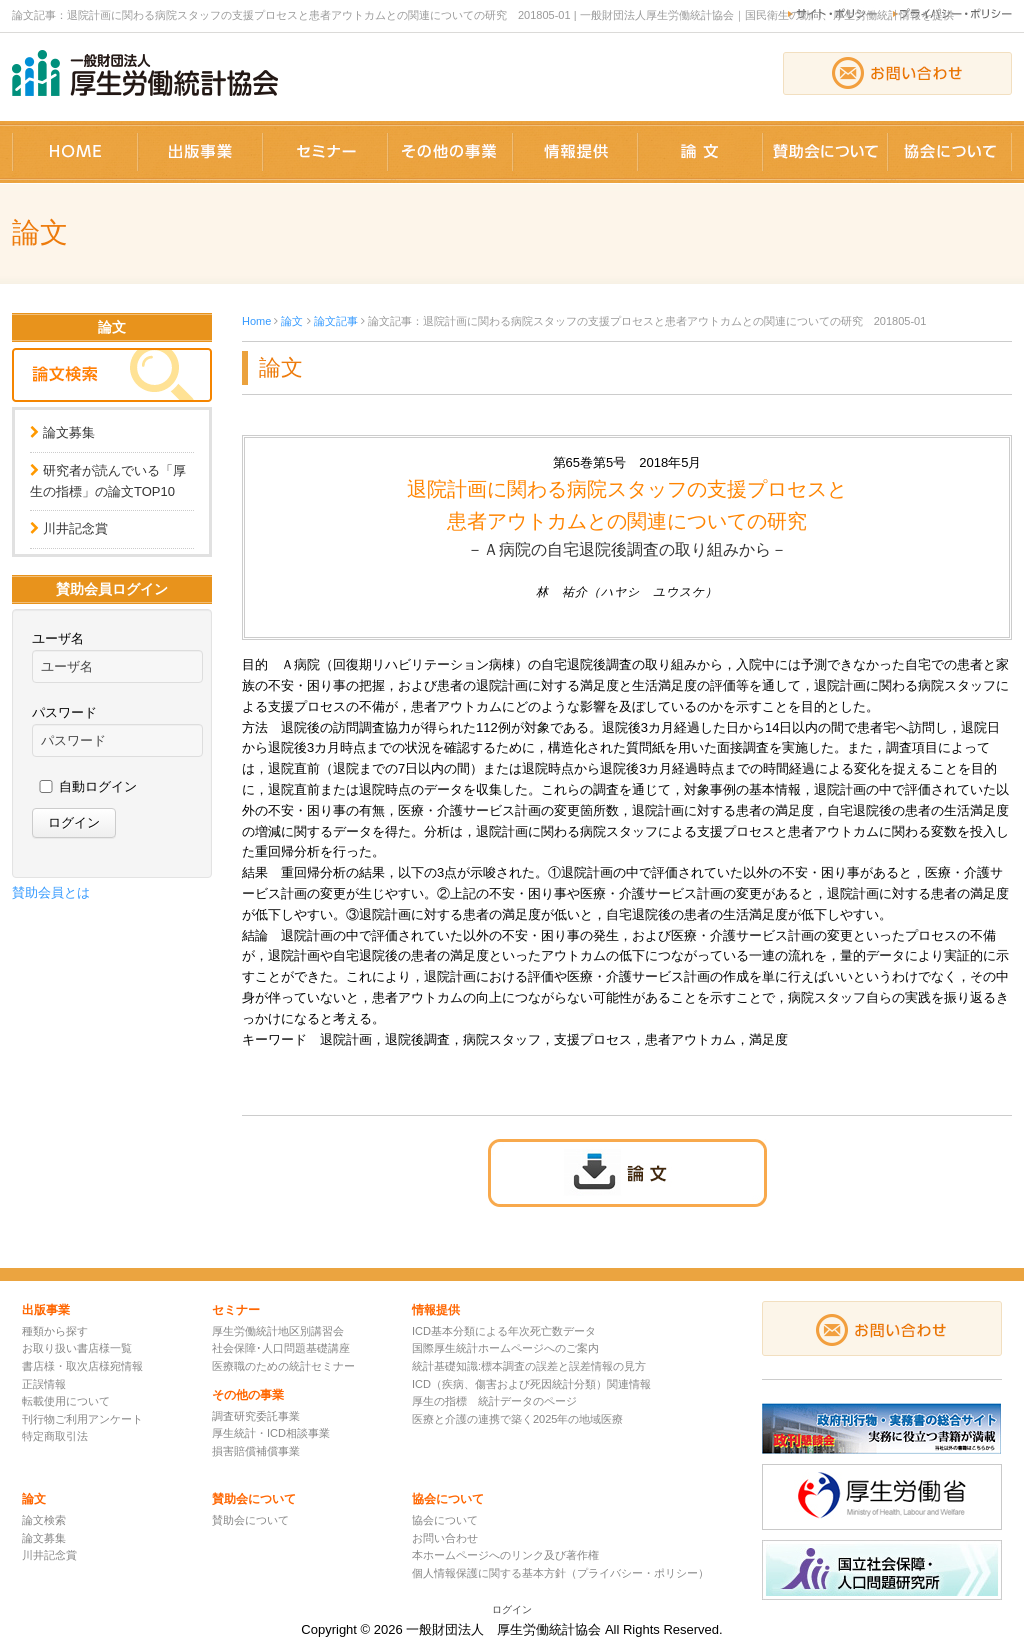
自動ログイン (98, 786)
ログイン (512, 1609)
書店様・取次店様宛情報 (82, 1366)
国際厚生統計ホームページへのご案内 (505, 1348)
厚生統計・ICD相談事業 (271, 1433)
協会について (445, 1520)
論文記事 (336, 321)
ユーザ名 (58, 638)
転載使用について (66, 1401)
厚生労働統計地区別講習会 (278, 1331)
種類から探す (55, 1331)
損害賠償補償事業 (256, 1451)
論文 (292, 321)
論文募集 (69, 432)
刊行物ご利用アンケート (82, 1419)
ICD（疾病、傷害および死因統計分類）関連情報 (531, 1384)
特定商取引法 (55, 1436)
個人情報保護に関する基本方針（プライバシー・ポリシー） (560, 1573)
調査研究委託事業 (256, 1416)
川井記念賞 (75, 528)
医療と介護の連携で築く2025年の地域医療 (517, 1419)
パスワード (64, 712)
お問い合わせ (445, 1538)
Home (256, 321)
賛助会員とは (51, 892)
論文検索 (44, 1520)
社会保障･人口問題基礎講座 (281, 1348)
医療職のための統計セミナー (283, 1366)
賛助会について (250, 1520)
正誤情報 (44, 1384)
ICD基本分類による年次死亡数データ (504, 1331)
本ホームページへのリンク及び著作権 (505, 1555)
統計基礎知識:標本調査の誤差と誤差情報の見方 (529, 1366)
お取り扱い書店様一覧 (77, 1348)
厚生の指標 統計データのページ (494, 1401)
